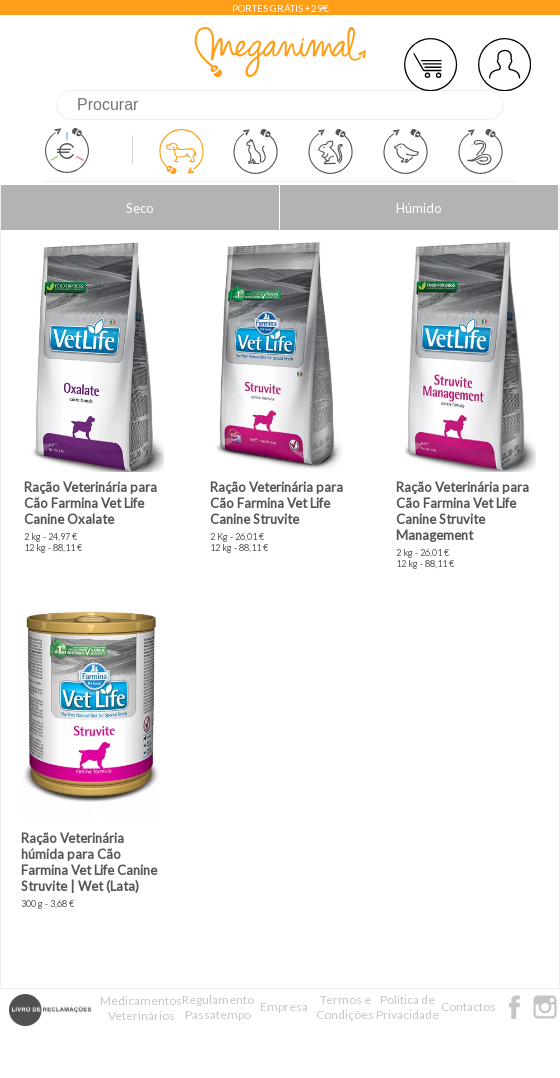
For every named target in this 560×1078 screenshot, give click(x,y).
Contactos (468, 1006)
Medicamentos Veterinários (141, 1008)
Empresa (284, 1006)
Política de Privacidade (407, 1007)
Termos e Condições (345, 1007)
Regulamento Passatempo (218, 1007)
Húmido (419, 208)
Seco (140, 208)
